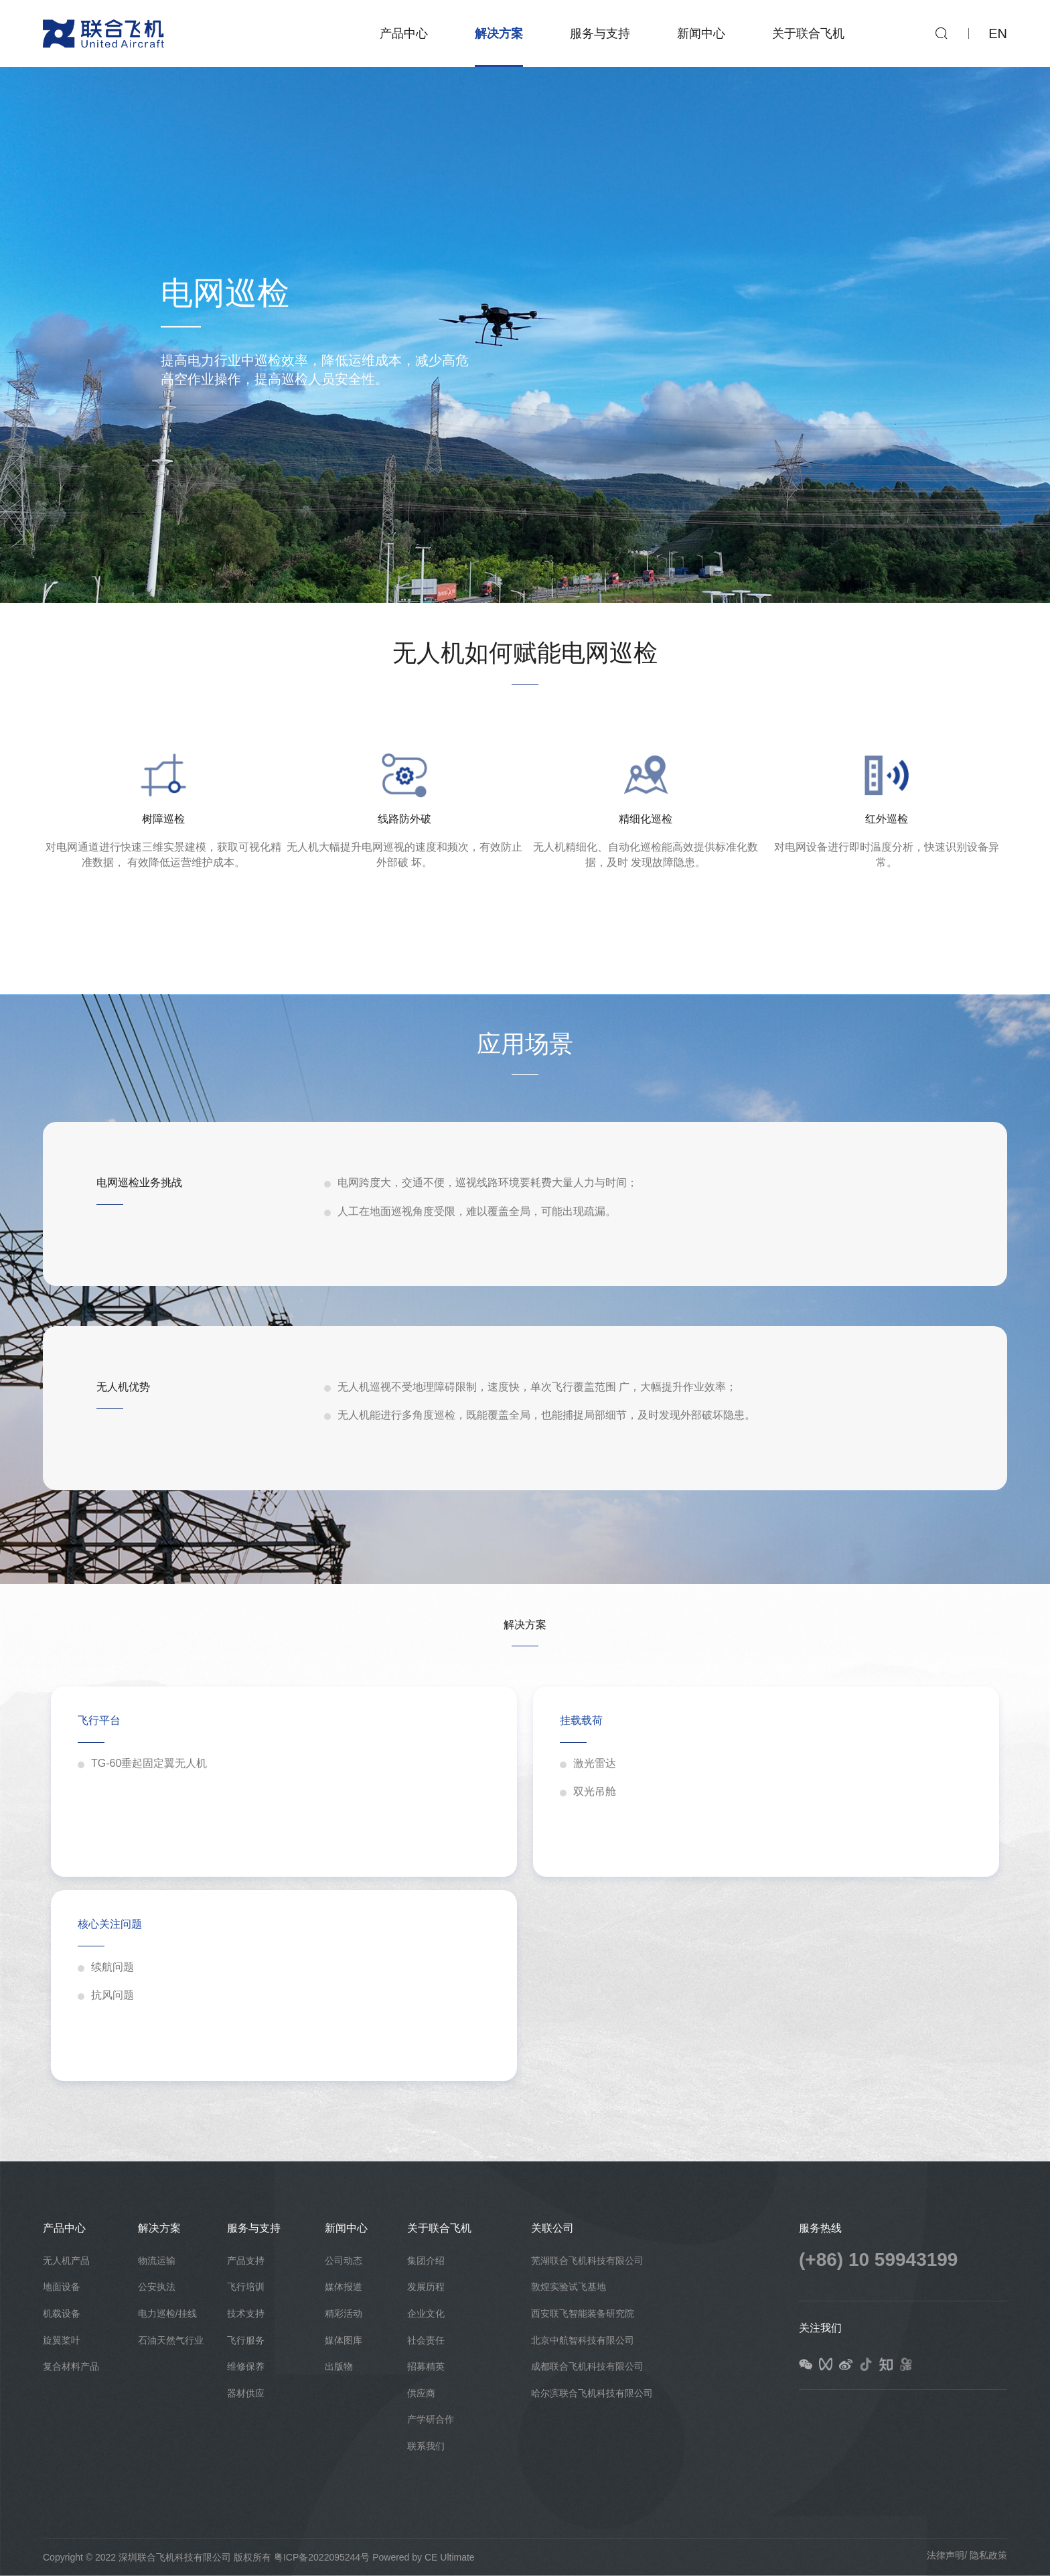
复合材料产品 (71, 2366)
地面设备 (61, 2286)
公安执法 (156, 2286)
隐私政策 (988, 2555)
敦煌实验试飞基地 (568, 2286)
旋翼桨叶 (61, 2340)
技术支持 (246, 2313)
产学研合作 (430, 2419)
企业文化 (426, 2313)
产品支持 (246, 2260)
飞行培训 (246, 2286)
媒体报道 (343, 2286)
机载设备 (61, 2313)
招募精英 (426, 2366)
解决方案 (499, 33)
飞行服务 (246, 2340)
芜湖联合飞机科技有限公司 (587, 2260)
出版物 (339, 2366)
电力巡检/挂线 (167, 2313)
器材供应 (246, 2393)
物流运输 (156, 2260)
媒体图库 (343, 2340)
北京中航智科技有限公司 (582, 2340)
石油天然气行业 (171, 2340)
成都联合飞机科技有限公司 (587, 2366)
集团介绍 (426, 2260)
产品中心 (404, 33)
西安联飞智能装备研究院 (582, 2313)
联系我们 (426, 2446)
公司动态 (343, 2260)
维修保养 (246, 2366)
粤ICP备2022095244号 (322, 2557)
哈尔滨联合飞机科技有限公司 (592, 2393)
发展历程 (426, 2286)
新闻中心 (701, 33)
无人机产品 (66, 2260)
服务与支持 (600, 33)
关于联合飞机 (808, 33)
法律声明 (945, 2555)
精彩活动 (343, 2313)
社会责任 (426, 2340)
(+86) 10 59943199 (878, 2259)
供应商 (421, 2393)
